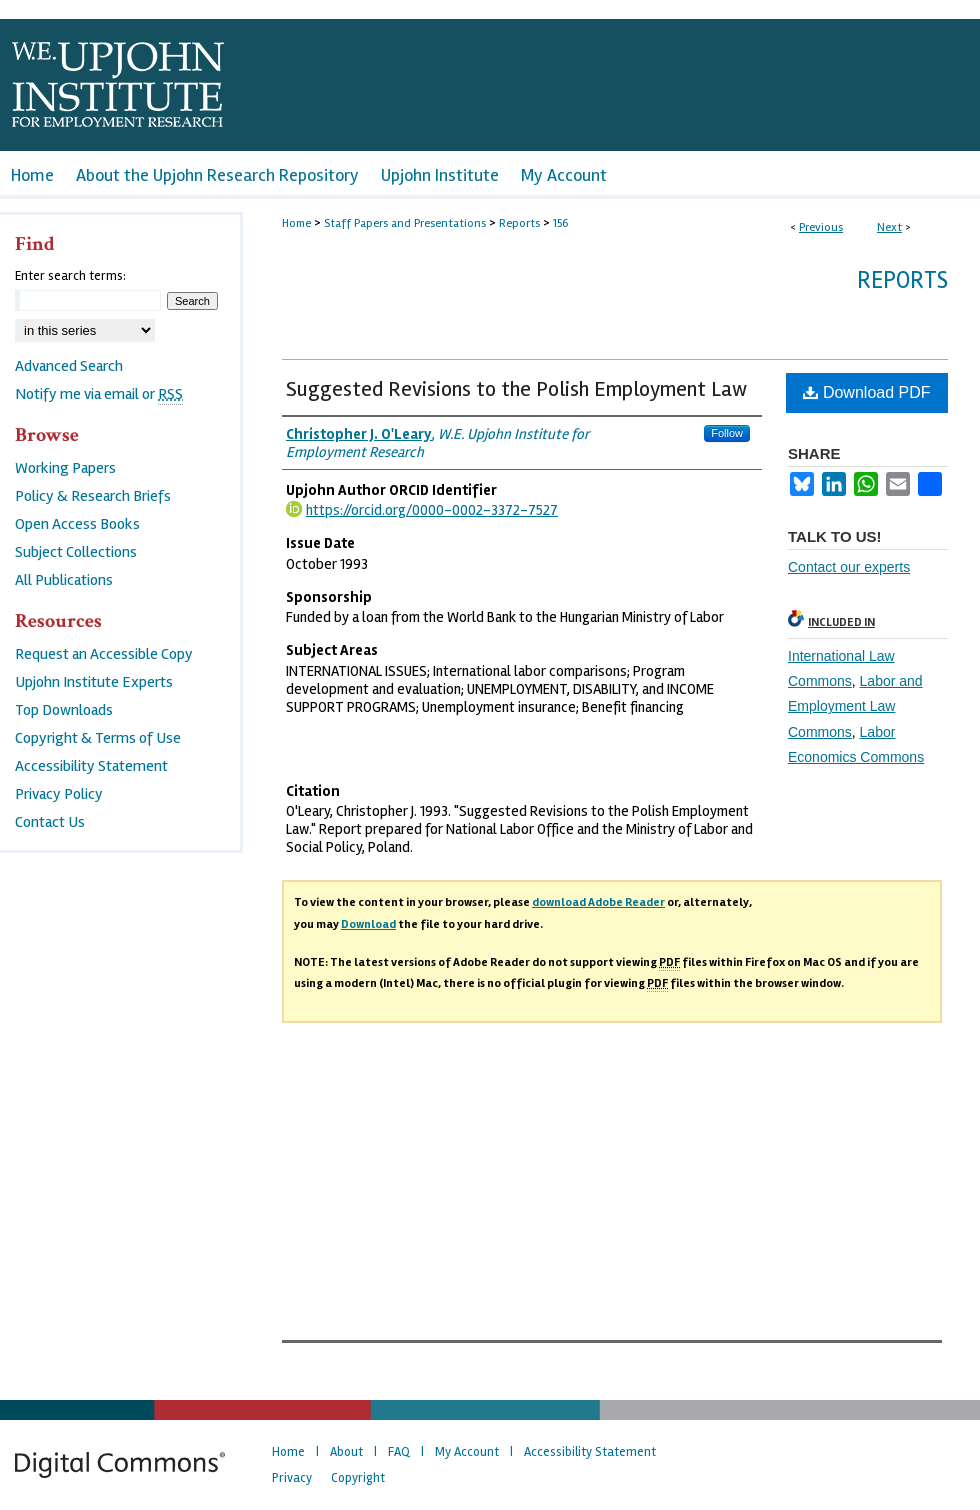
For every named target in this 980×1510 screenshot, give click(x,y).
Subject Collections (76, 552)
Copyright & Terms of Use (98, 738)
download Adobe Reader (598, 902)
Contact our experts (849, 567)
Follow (727, 433)
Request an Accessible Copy (104, 654)
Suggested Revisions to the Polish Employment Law (516, 389)
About (346, 1452)
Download (368, 924)
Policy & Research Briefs (93, 496)
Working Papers (65, 468)
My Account (467, 1452)
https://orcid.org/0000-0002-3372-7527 (432, 510)
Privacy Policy (59, 794)
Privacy (292, 1478)
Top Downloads (64, 710)
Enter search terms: (70, 276)
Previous (821, 227)
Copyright (358, 1478)
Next (889, 227)
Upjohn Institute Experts (94, 682)
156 (560, 223)
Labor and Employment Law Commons (855, 706)
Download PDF (866, 392)
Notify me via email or (99, 394)
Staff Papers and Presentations (405, 223)
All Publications (64, 580)
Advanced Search (69, 366)
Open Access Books (77, 524)
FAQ (399, 1452)
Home (296, 223)
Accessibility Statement (91, 766)
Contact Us (50, 822)
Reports (519, 223)
